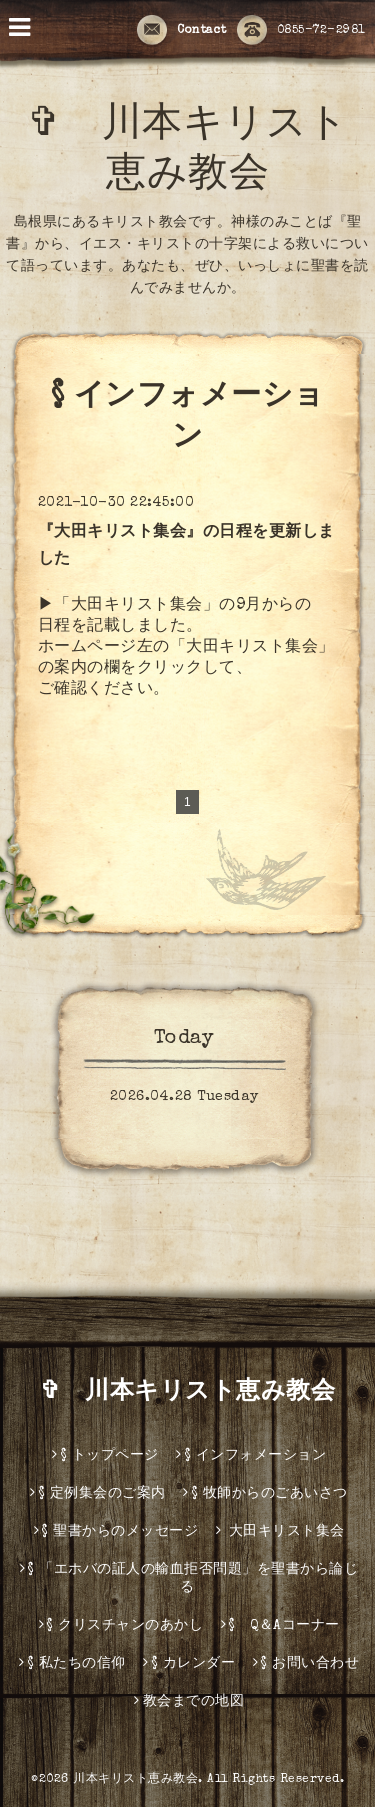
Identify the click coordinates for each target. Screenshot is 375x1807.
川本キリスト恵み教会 (135, 1780)
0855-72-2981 (301, 31)
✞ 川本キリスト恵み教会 (200, 1393)
